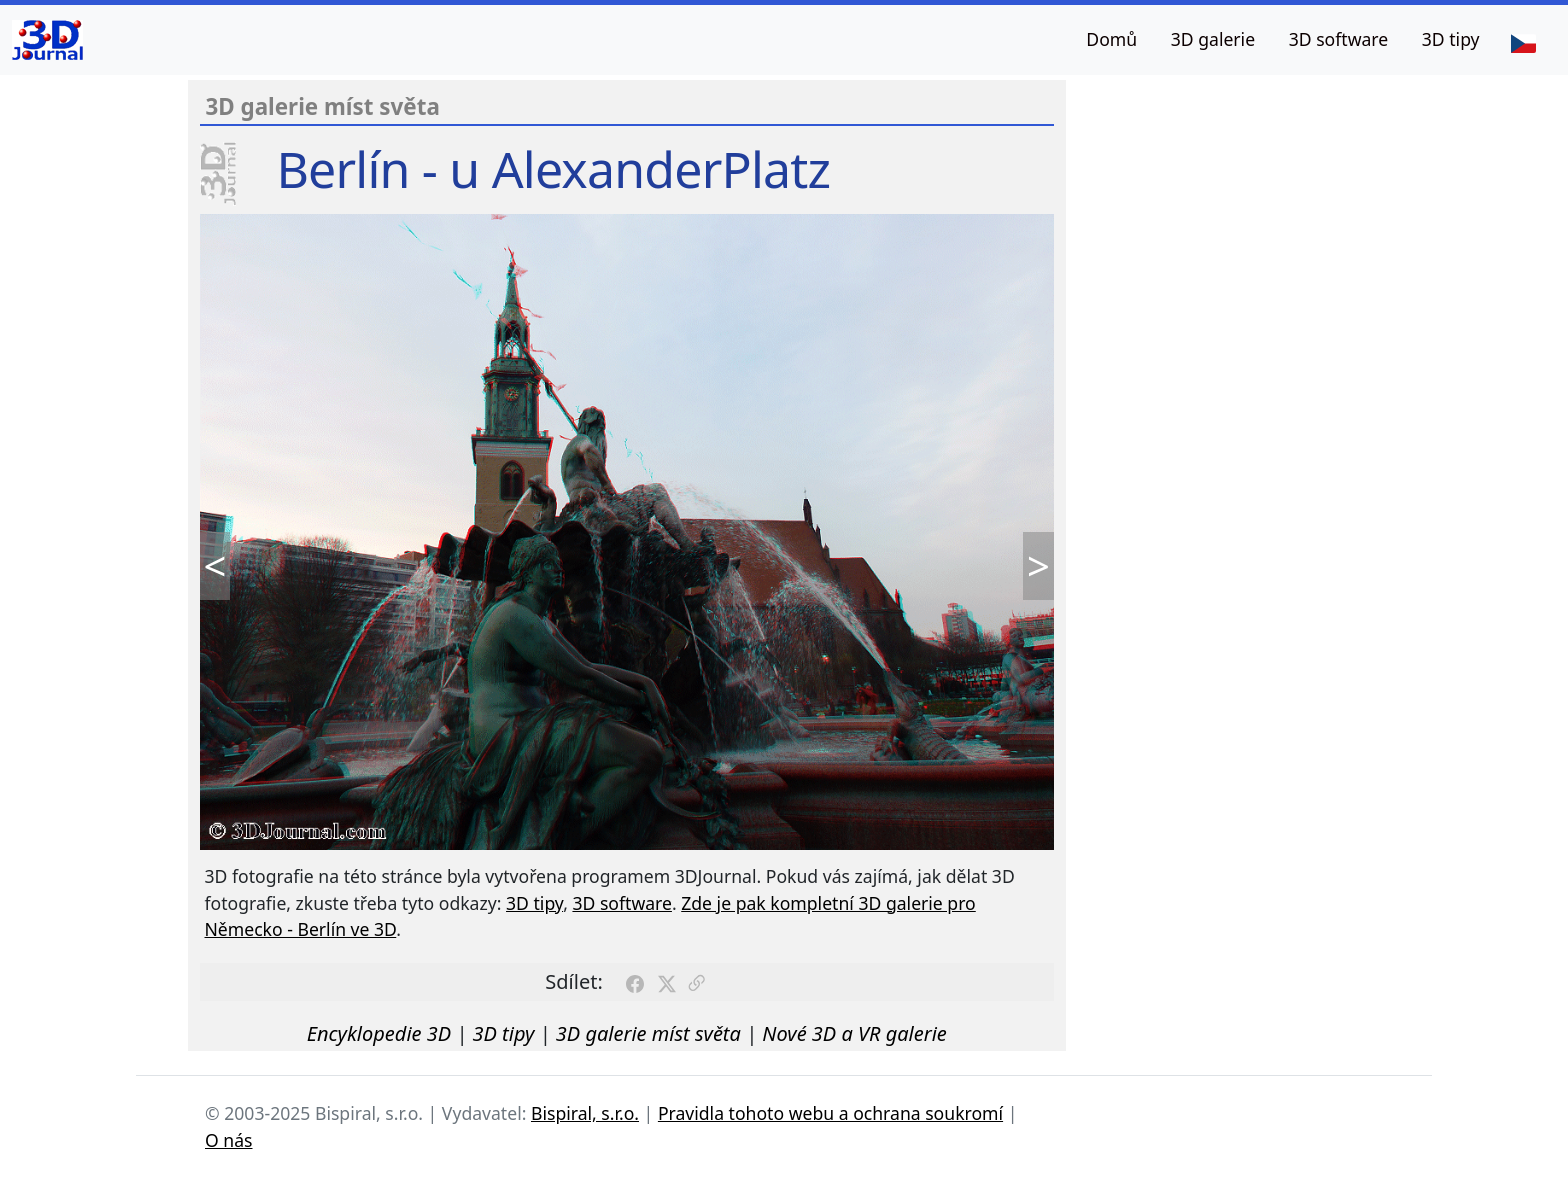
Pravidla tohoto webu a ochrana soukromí (830, 1113)
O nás (229, 1140)
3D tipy (1451, 39)
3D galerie (1213, 39)
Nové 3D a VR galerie (854, 1033)
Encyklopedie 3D (379, 1033)
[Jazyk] (1523, 42)
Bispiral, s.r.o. (585, 1113)
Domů (1111, 39)
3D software (1339, 39)
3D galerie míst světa (648, 1033)
